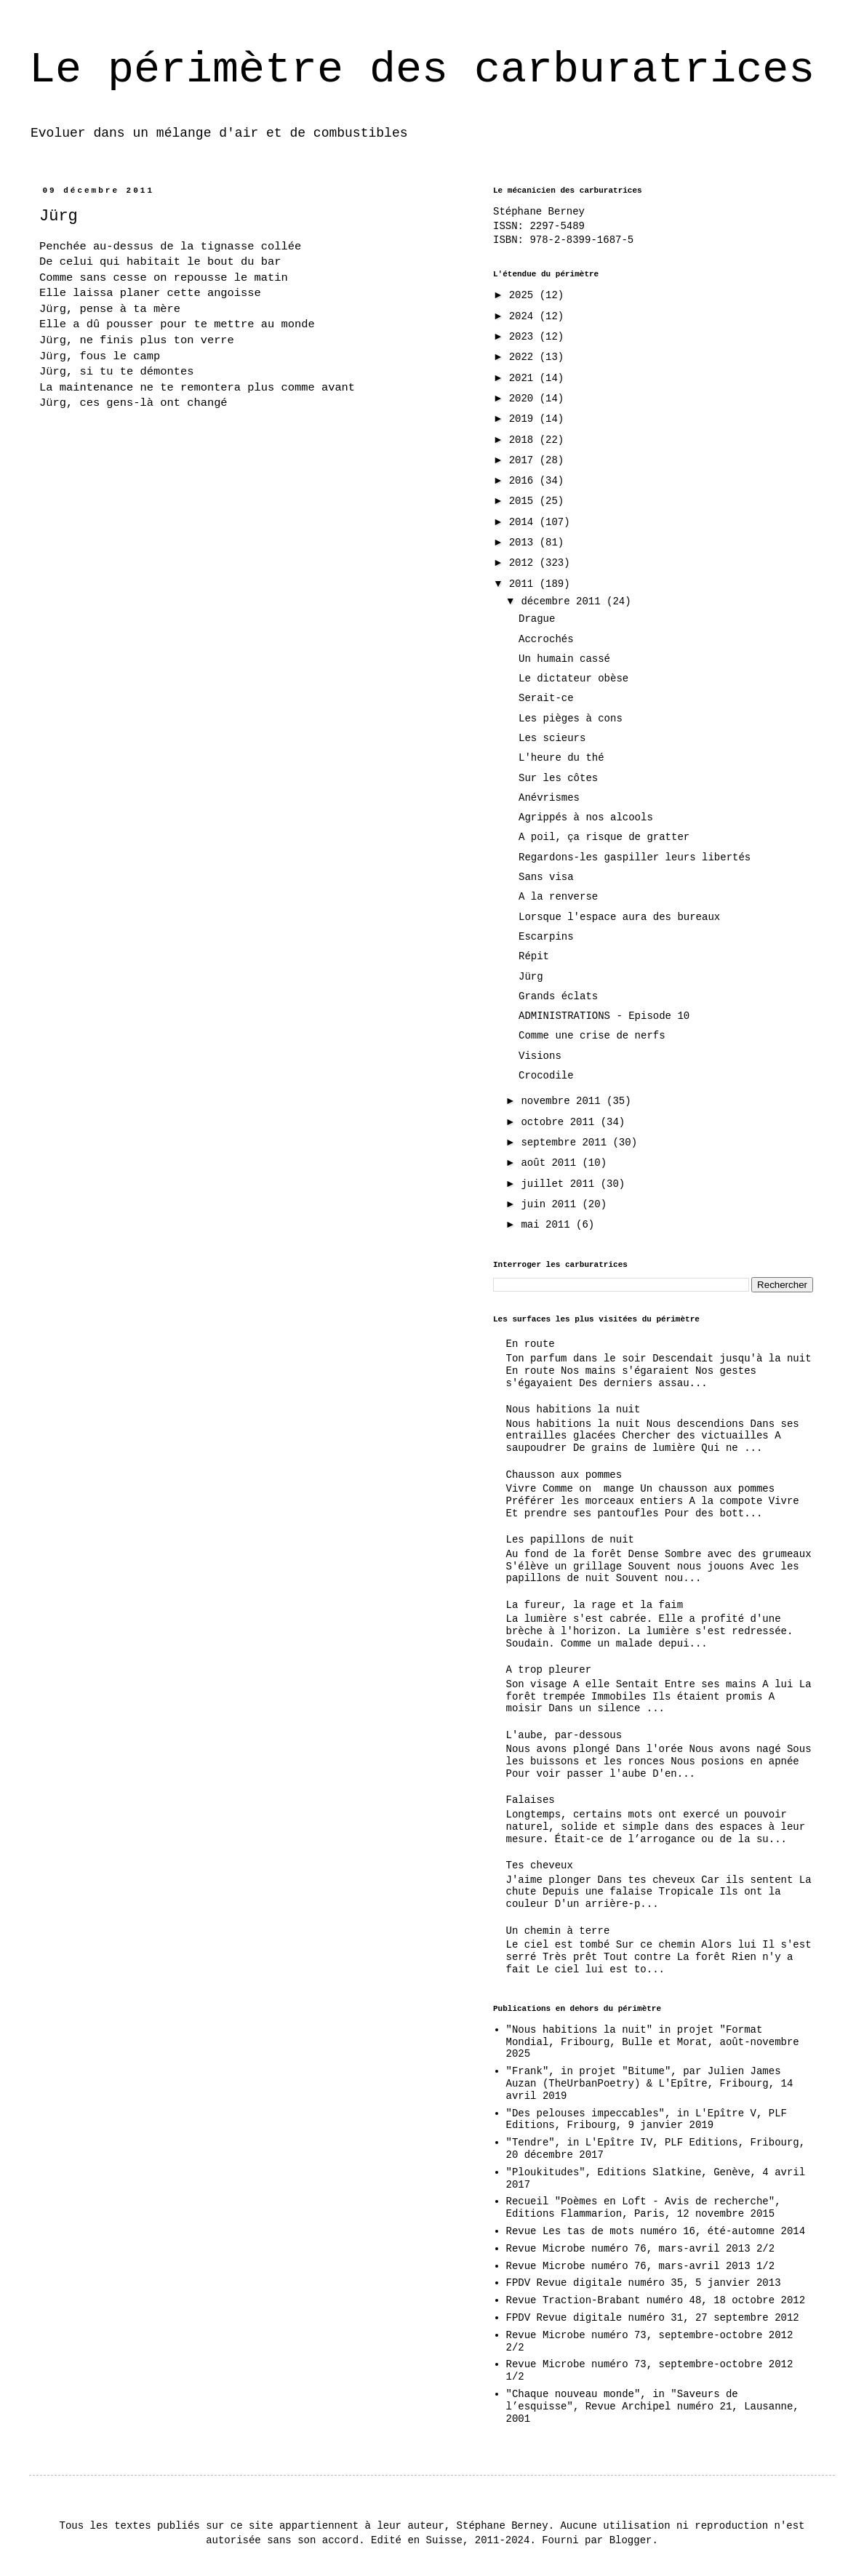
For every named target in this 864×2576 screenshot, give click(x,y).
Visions (540, 1056)
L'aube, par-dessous (564, 1735)
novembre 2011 (564, 1101)
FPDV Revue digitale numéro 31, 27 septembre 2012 (652, 2318)
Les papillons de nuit (570, 1539)
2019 (524, 419)
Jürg (531, 977)
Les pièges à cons (571, 718)
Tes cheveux (539, 1865)
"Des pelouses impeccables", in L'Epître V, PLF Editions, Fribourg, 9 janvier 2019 (646, 2120)
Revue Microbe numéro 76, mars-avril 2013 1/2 (640, 2266)
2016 (524, 481)
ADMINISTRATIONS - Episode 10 (604, 1016)
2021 (524, 378)
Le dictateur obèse (573, 678)
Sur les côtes (558, 778)
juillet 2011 (560, 1184)
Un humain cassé (564, 659)
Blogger (630, 2540)
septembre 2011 (566, 1142)
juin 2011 (551, 1204)
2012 (524, 563)
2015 (524, 501)
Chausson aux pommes (564, 1475)
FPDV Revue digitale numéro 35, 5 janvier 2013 (643, 2283)
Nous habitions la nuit (573, 1409)
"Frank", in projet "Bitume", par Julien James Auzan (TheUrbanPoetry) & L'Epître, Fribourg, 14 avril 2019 (649, 2083)
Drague (537, 619)
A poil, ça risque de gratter (604, 837)
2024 (524, 316)
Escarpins (546, 937)
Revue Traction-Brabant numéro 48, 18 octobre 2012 (656, 2300)
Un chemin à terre (558, 1931)
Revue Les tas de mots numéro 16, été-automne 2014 (656, 2231)
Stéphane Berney (539, 211)
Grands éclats (558, 996)
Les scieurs (552, 738)
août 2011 (551, 1163)
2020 (524, 398)
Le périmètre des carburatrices (422, 70)
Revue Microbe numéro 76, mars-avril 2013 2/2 (640, 2249)
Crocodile (546, 1075)
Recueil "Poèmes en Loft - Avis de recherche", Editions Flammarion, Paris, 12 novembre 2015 (643, 2208)
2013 (524, 542)
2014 (524, 522)
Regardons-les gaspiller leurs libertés (635, 857)
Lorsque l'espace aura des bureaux (619, 917)
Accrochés (546, 639)
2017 (524, 460)
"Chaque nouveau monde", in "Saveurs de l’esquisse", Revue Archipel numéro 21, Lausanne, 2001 (652, 2406)
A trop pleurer (549, 1670)
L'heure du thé (561, 758)
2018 (524, 440)
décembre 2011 (564, 601)
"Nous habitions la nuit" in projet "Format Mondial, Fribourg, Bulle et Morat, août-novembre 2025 (652, 2042)
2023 (524, 337)
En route (530, 1344)
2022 (524, 357)
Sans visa (546, 877)
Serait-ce (546, 698)
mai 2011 (548, 1225)
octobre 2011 (560, 1122)
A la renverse (558, 897)
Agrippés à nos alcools (586, 817)
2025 (524, 295)
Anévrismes (549, 798)
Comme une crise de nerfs (592, 1035)
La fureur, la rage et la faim (595, 1605)
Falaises (530, 1800)
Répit (534, 956)
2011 (524, 584)
